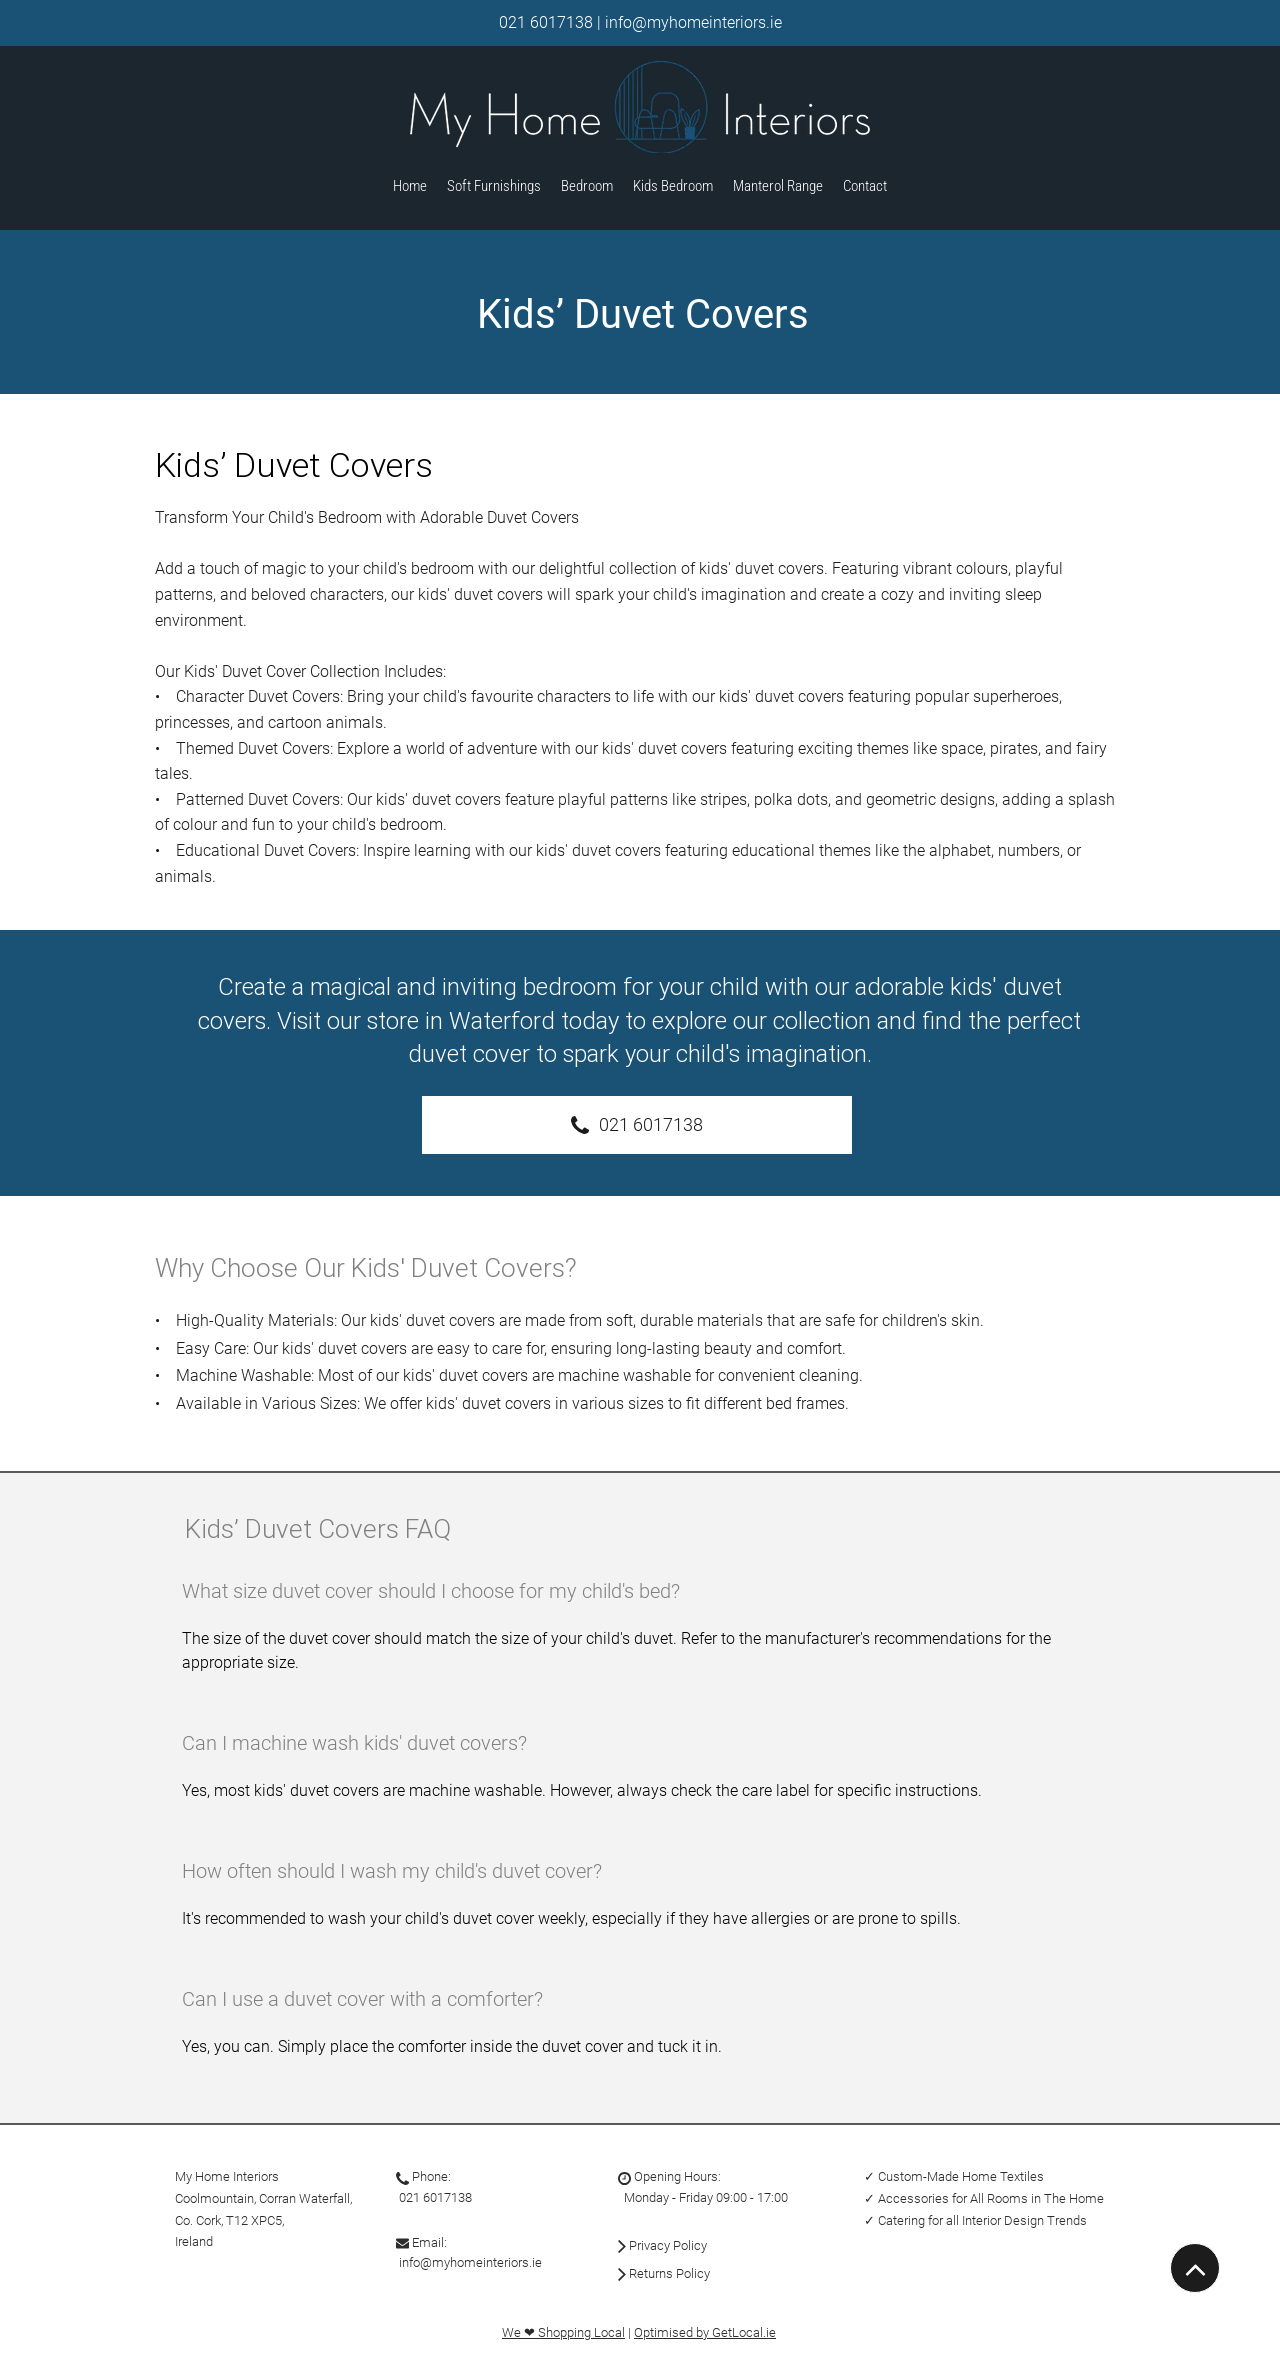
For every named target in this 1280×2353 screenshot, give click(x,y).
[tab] (640, 1835)
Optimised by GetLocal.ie (705, 2332)
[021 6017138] (637, 1125)
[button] (778, 187)
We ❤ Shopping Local (563, 2332)
